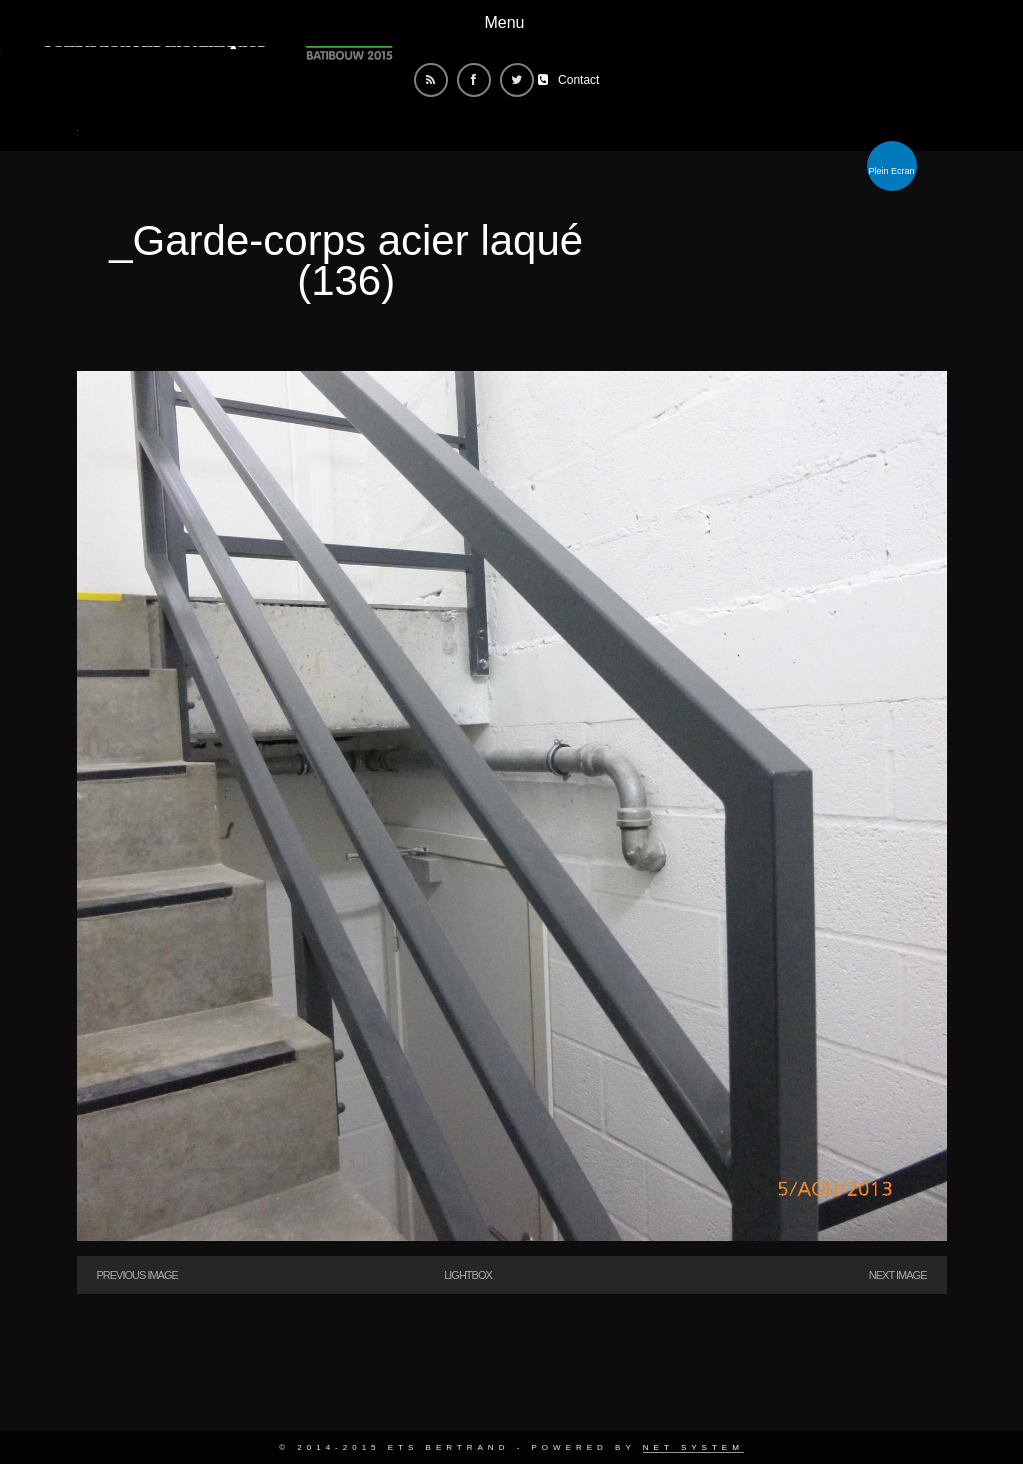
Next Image (898, 1275)
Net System (693, 1447)
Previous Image (137, 1275)
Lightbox (468, 1275)
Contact (578, 80)
